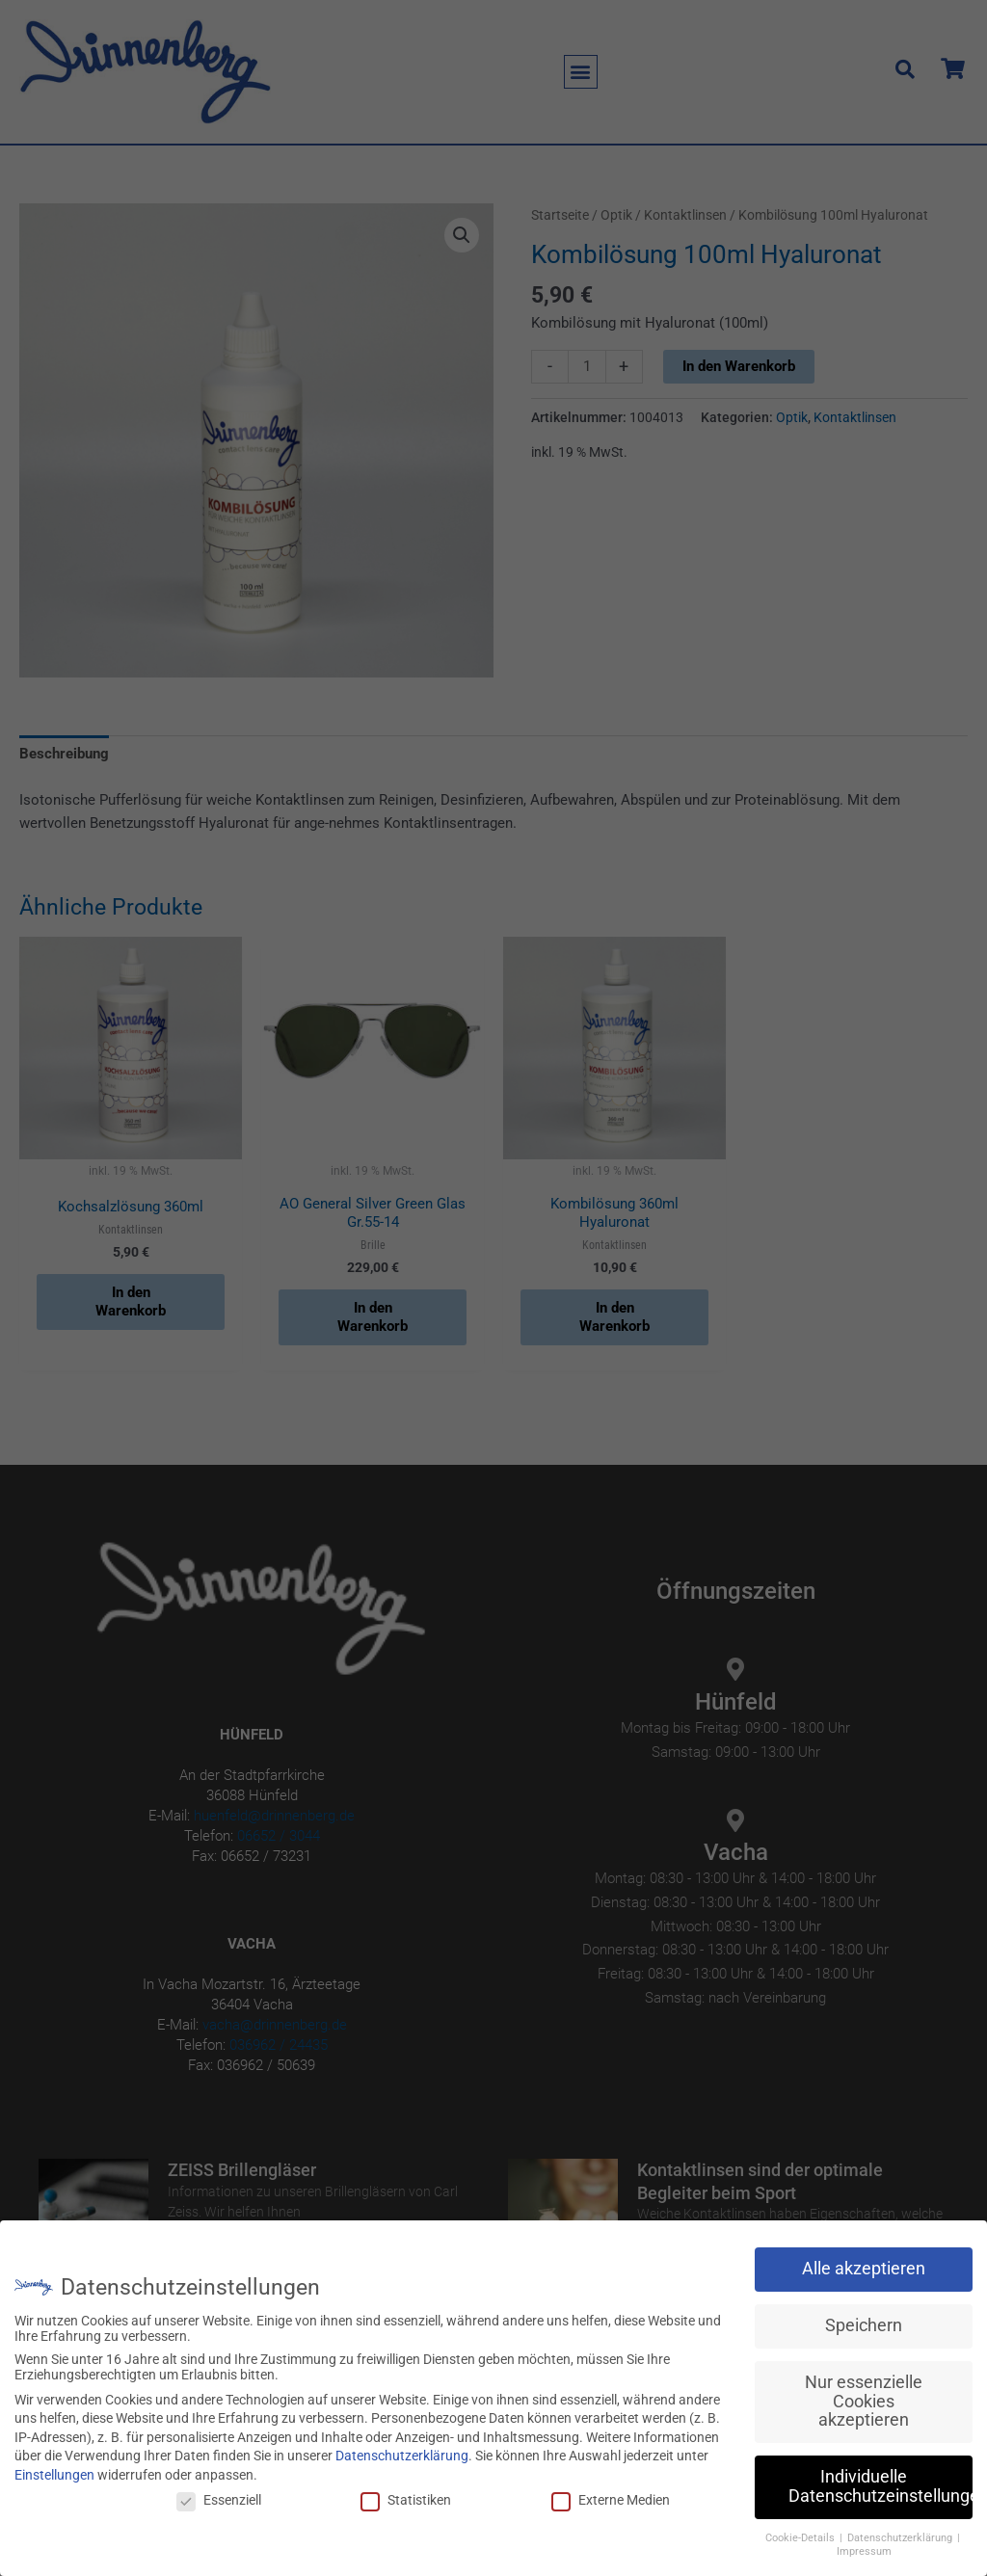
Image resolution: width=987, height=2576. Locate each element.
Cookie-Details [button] (801, 2538)
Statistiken (405, 2500)
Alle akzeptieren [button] (863, 2268)
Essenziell (218, 2500)
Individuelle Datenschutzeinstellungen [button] (880, 2486)
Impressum (864, 2551)
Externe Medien (610, 2500)
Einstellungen (54, 2475)
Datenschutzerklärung (401, 2455)
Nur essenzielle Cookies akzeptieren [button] (863, 2401)
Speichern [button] (863, 2325)
